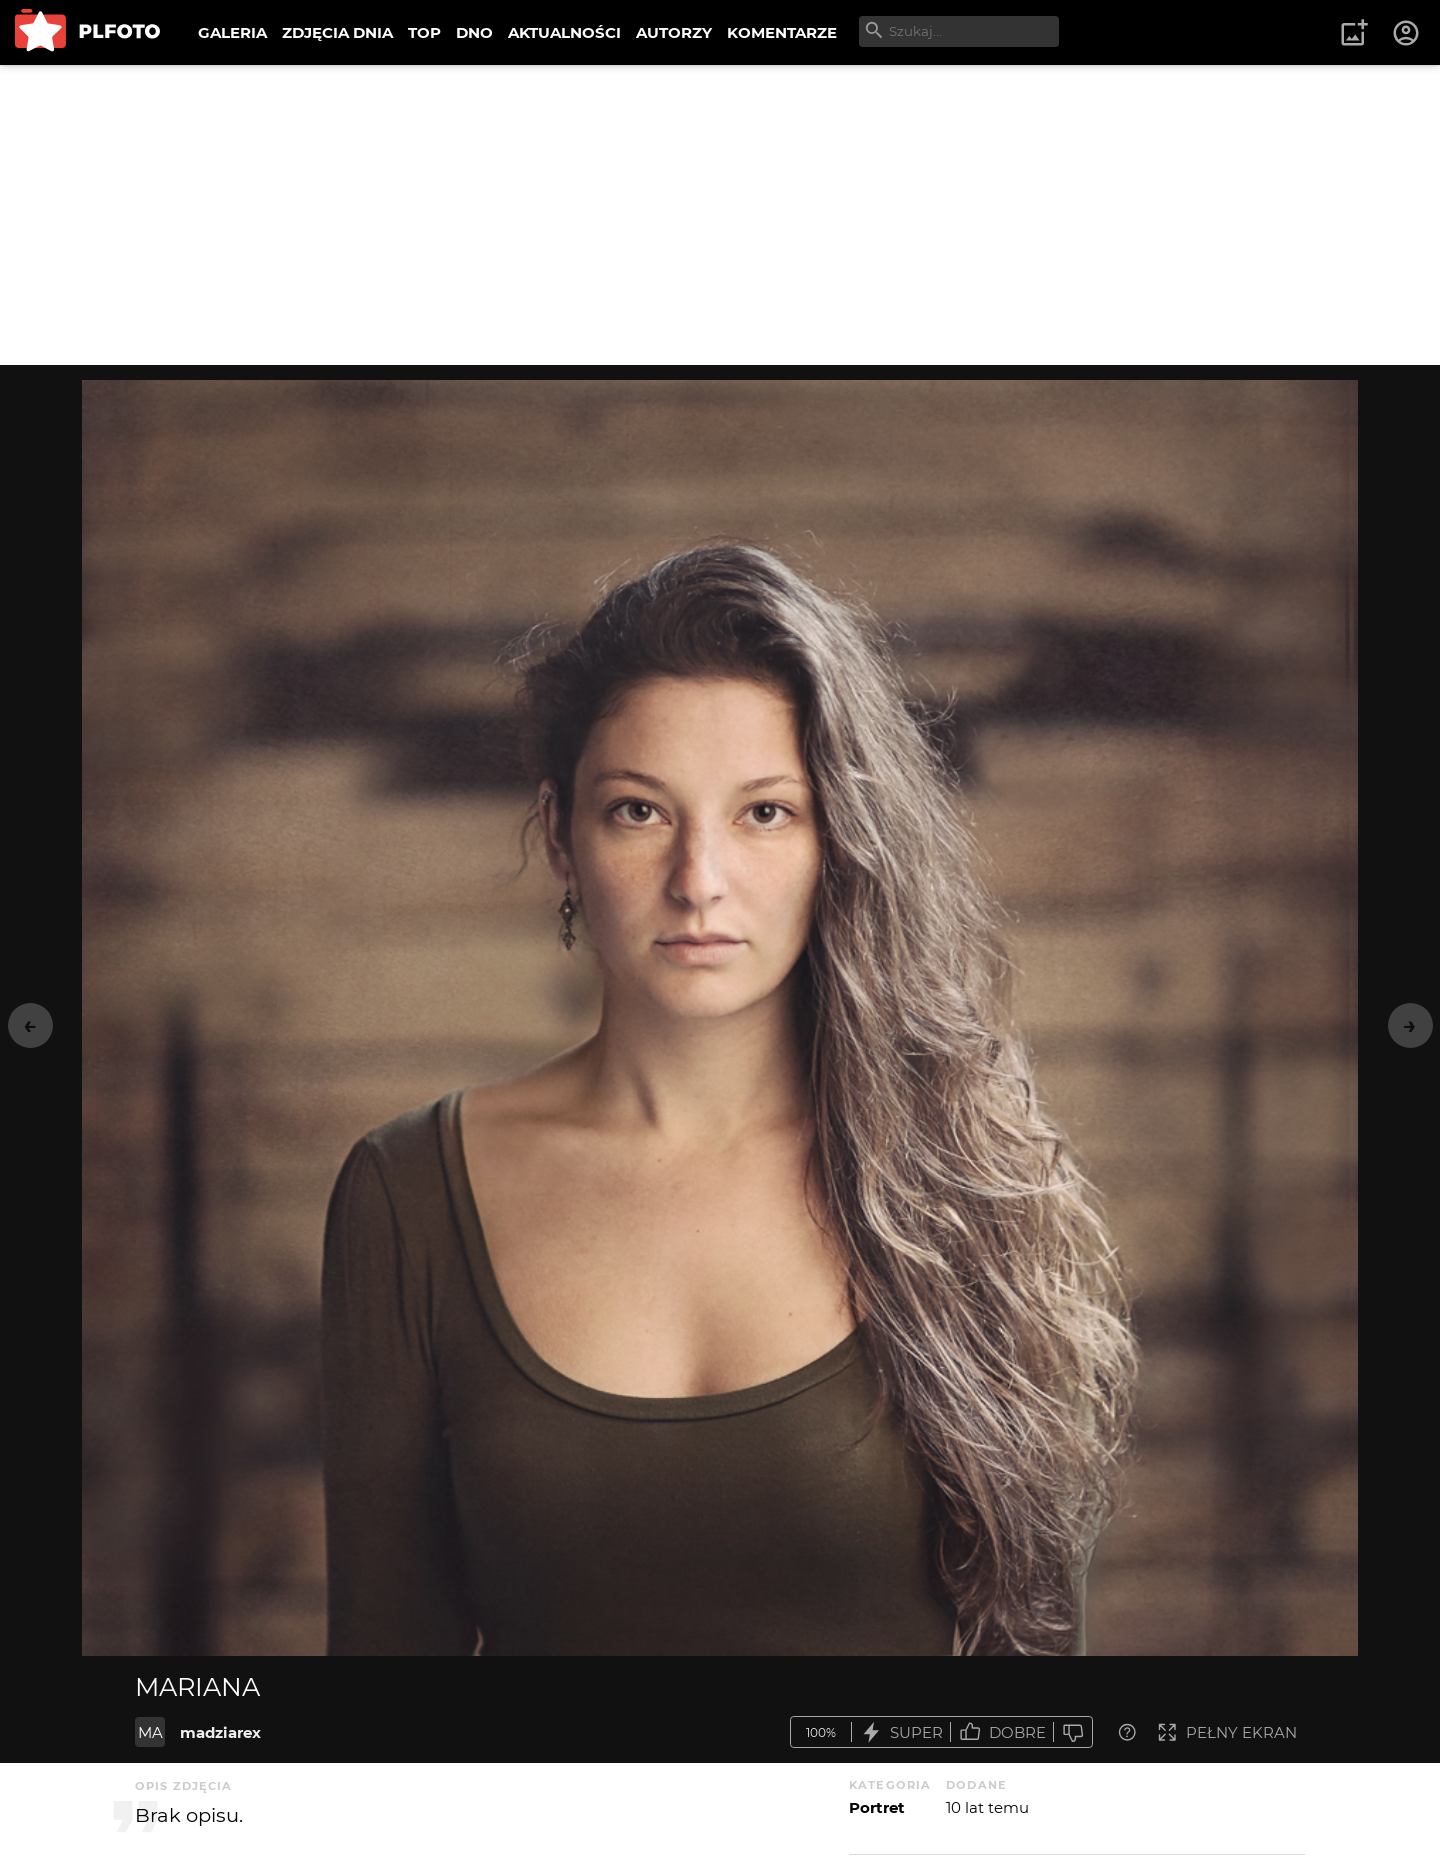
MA (150, 1732)
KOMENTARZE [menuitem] (782, 32)
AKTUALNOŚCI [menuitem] (564, 32)
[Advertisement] (720, 215)
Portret (877, 1807)
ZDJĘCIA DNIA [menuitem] (337, 32)
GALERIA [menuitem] (232, 32)
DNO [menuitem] (474, 32)
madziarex (220, 1732)
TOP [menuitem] (424, 32)
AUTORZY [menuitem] (674, 32)
